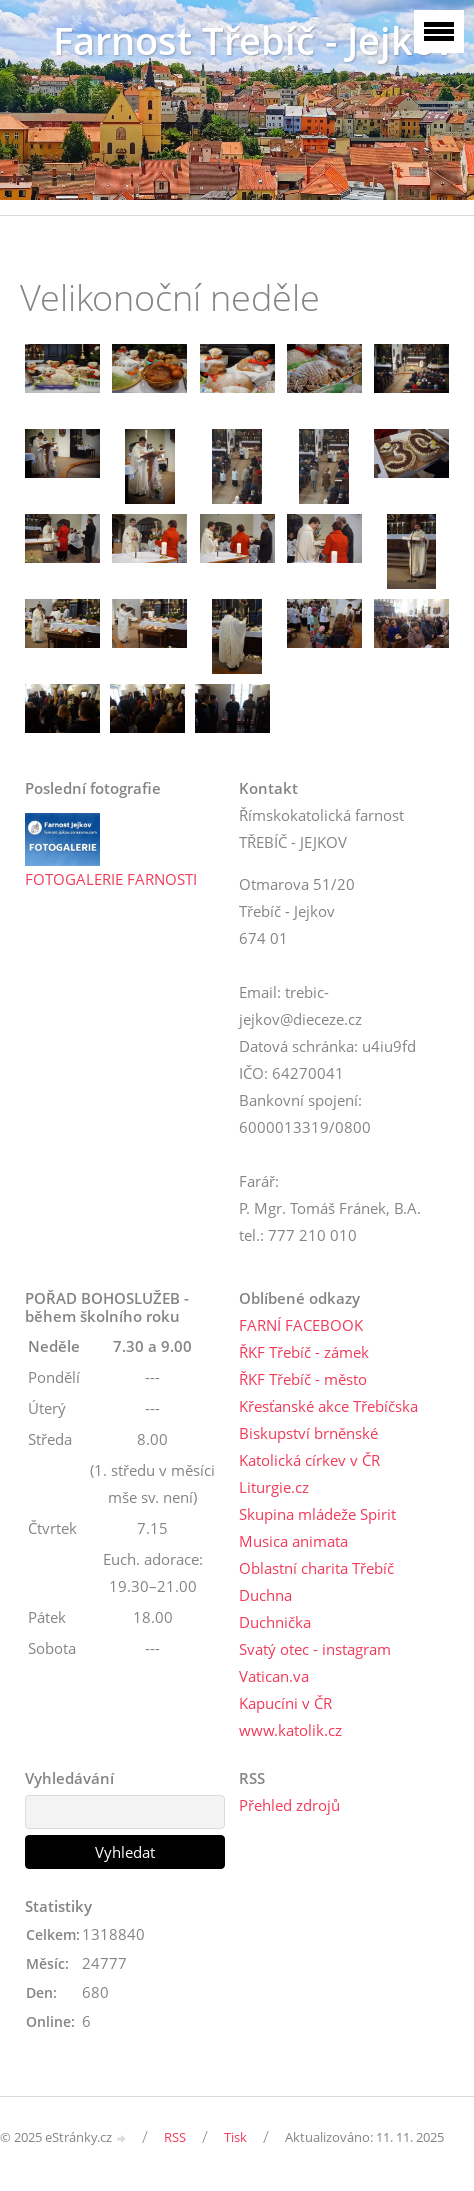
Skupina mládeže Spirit (317, 1514)
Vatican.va (274, 1676)
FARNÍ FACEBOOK (301, 1325)
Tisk (235, 2137)
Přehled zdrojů (289, 1805)
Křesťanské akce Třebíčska (328, 1406)
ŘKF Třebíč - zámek (304, 1352)
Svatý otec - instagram (315, 1649)
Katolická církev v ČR (309, 1460)
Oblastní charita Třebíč (316, 1568)
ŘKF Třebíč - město (303, 1379)
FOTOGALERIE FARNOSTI (111, 879)
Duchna (265, 1595)
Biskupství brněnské (308, 1433)
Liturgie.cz (274, 1487)
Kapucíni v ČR (285, 1703)
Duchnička (275, 1622)
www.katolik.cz (290, 1730)
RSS (175, 2137)
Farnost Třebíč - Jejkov (253, 40)
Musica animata (293, 1541)
